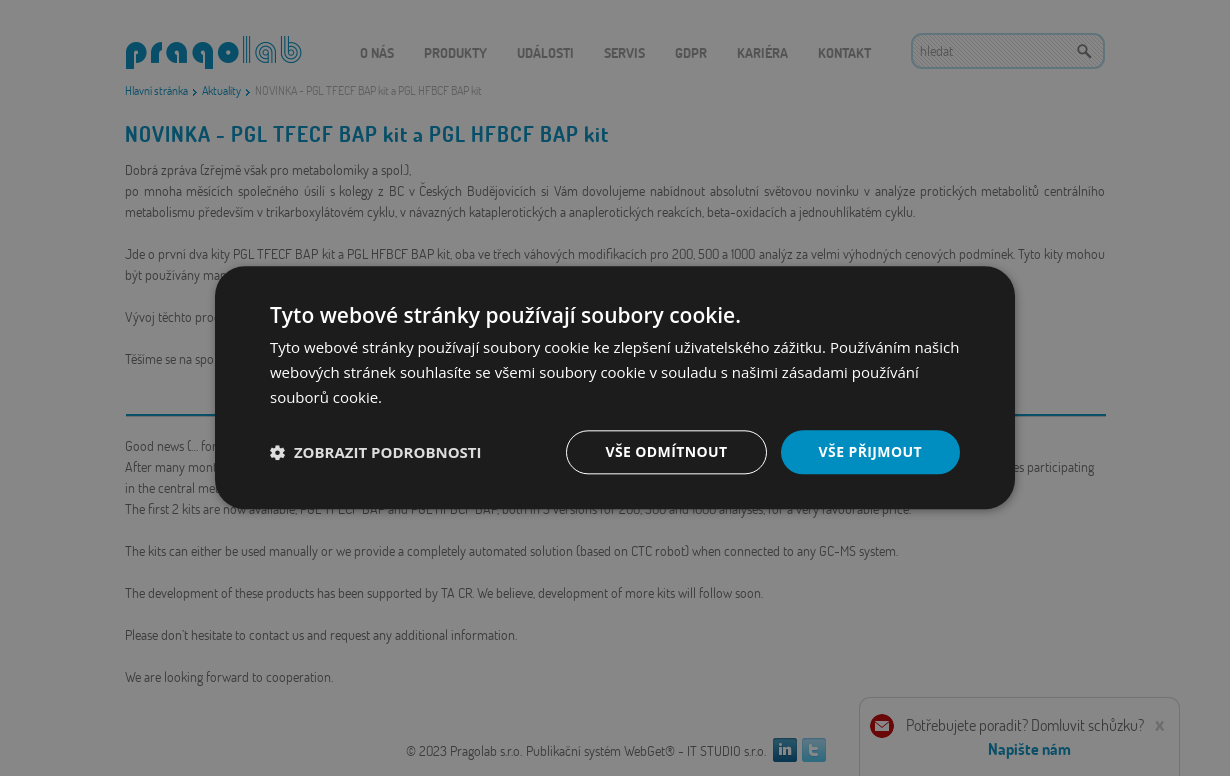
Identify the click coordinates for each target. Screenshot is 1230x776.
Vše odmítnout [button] (666, 451)
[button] (376, 452)
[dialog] (615, 388)
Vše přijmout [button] (870, 451)
